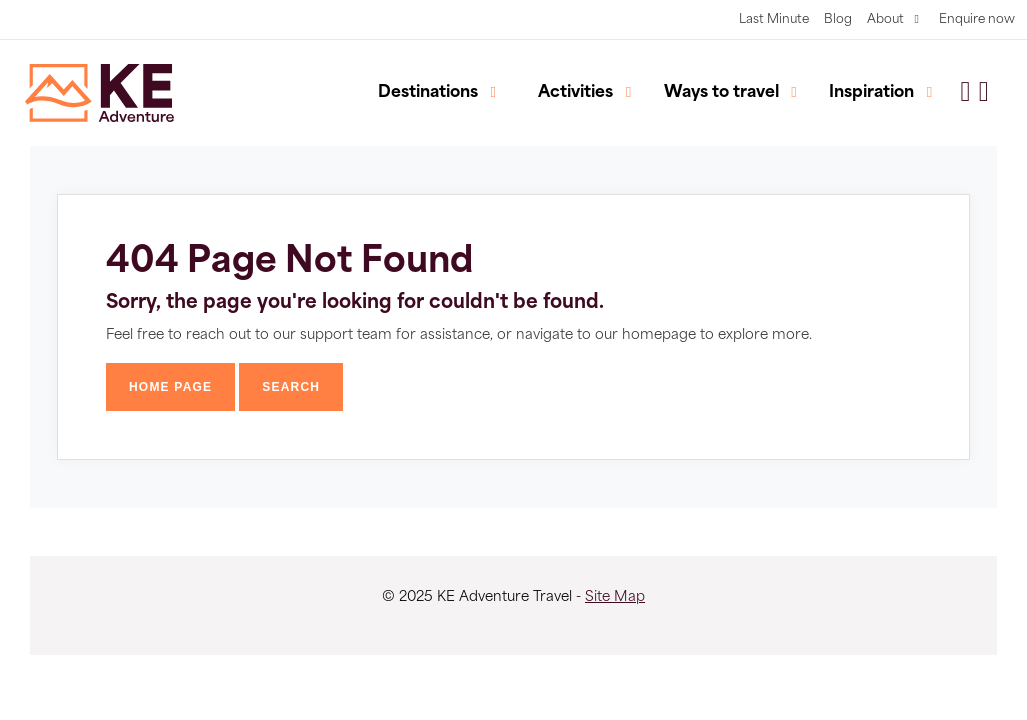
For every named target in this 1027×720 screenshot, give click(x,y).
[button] (984, 93)
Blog (838, 20)
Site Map (615, 597)
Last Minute (774, 20)
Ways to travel (721, 93)
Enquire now (977, 20)
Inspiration (871, 93)
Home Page (170, 387)
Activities (575, 93)
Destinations (428, 93)
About (885, 20)
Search (291, 387)
